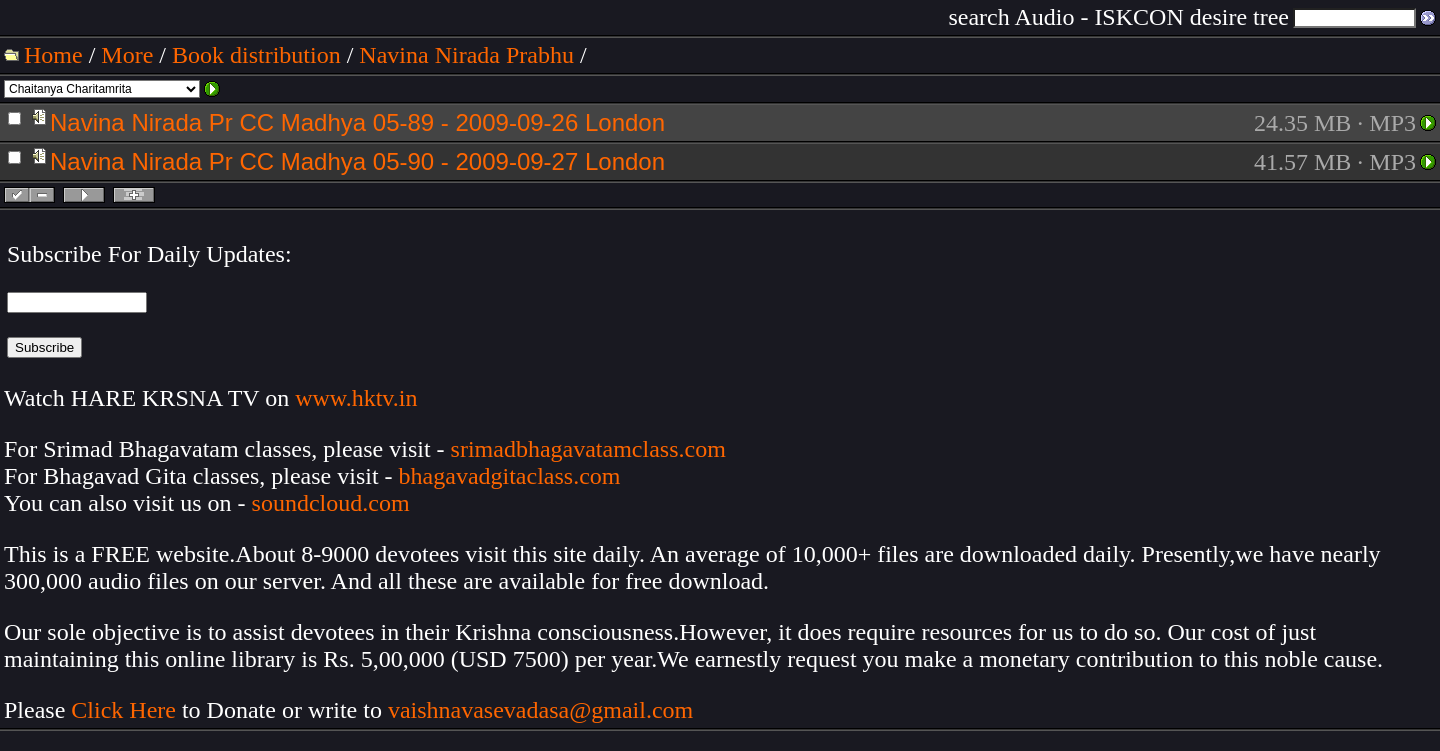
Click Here (123, 710)
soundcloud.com (331, 503)
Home (53, 55)
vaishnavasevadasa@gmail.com (543, 710)
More (127, 55)
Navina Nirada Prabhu (466, 55)
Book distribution (256, 55)
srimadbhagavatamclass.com (588, 449)
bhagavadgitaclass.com (510, 476)
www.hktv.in (356, 398)
